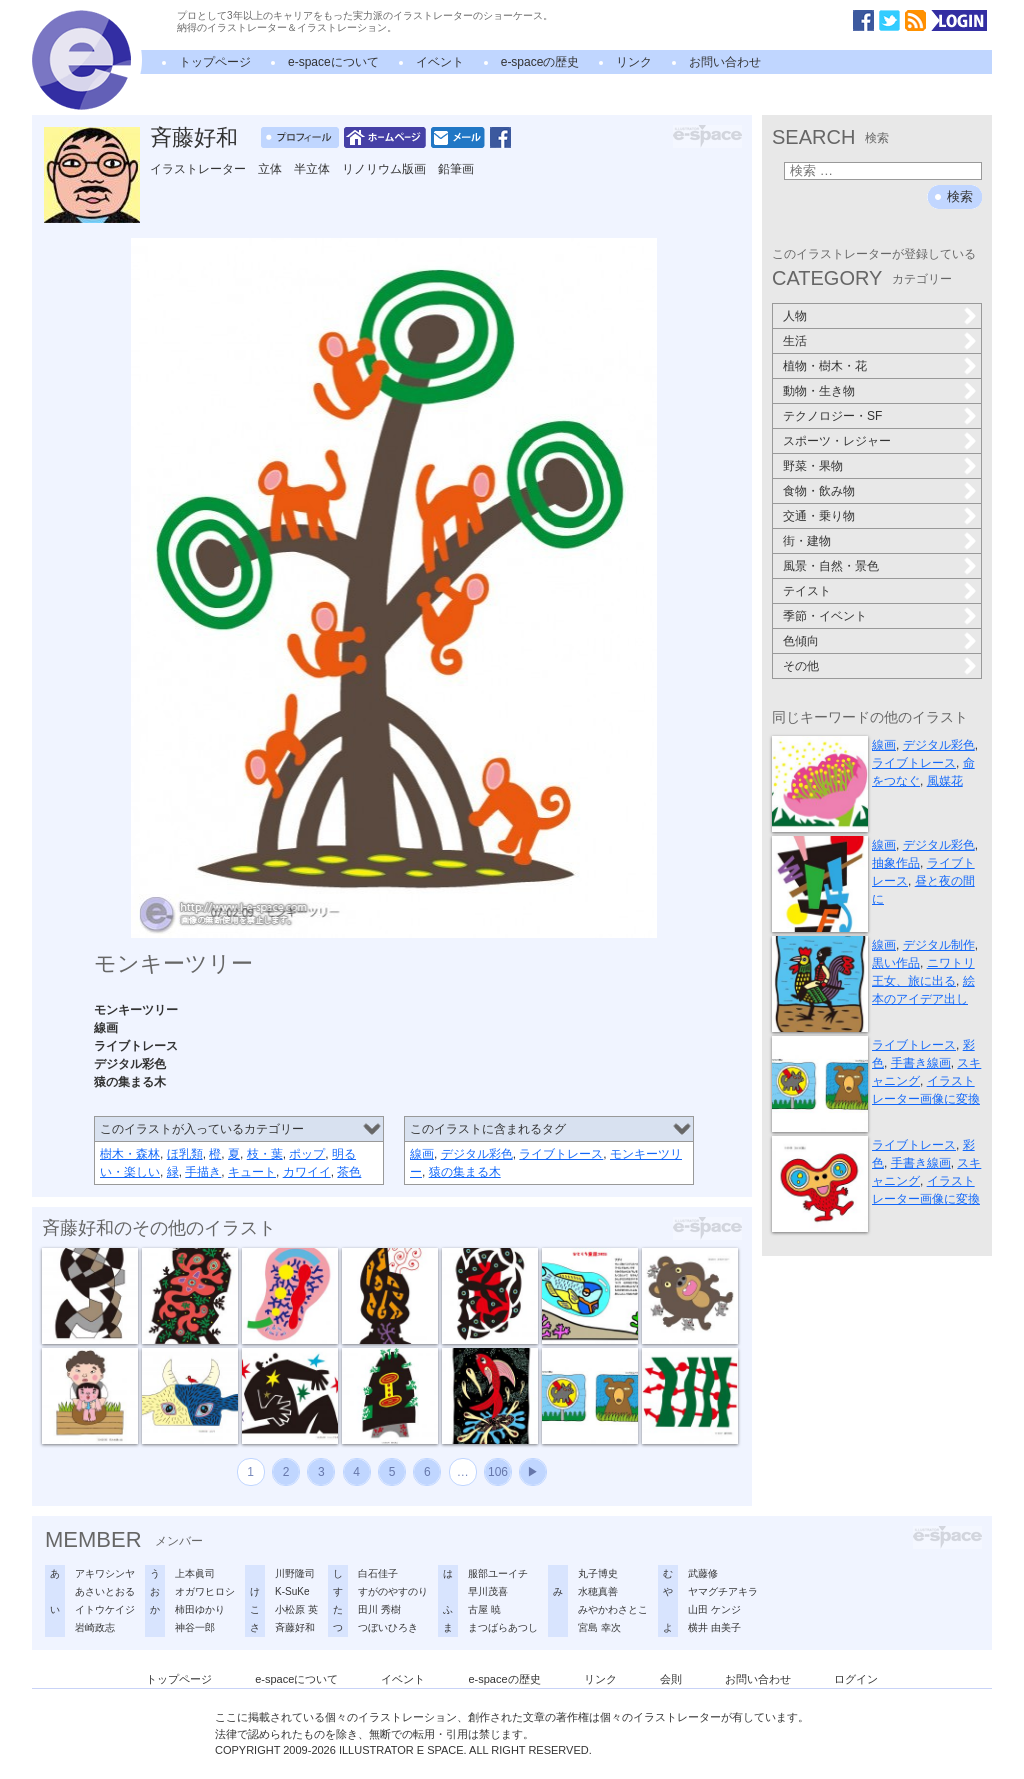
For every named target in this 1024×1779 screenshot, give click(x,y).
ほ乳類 (185, 1154)
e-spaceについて (333, 62)
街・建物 (807, 541)
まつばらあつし (503, 1627)
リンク (634, 62)
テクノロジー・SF (832, 416)
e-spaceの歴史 (540, 62)
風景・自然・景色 (831, 566)
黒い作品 (896, 963)
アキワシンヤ (105, 1573)
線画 (422, 1154)
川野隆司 (295, 1573)
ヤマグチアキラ (723, 1591)
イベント (440, 62)
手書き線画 (921, 1063)
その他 (801, 666)
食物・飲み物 (819, 491)
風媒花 (945, 781)
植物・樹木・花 (825, 366)
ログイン (856, 1679)
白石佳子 (378, 1573)
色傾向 (801, 641)
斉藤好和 (194, 137)
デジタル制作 (939, 945)
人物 (795, 316)
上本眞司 (195, 1573)
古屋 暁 (484, 1609)
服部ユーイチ (498, 1573)
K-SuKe (292, 1591)
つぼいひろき (388, 1627)
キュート (252, 1172)
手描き (203, 1172)
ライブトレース (561, 1154)
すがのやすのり (393, 1591)
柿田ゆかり (200, 1609)
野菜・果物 (813, 466)
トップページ (215, 62)
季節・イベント (825, 616)
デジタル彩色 (477, 1154)
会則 (671, 1679)
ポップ (307, 1154)
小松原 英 (296, 1609)
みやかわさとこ (613, 1609)
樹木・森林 (130, 1154)
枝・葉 (265, 1154)
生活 (795, 341)
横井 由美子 (714, 1627)
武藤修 (703, 1573)
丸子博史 (598, 1573)
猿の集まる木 (465, 1172)
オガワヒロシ (205, 1591)
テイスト (807, 591)
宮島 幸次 (599, 1627)
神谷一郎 (195, 1627)
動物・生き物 (819, 391)
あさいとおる (105, 1591)
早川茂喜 (488, 1591)
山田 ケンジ (714, 1609)
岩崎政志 (95, 1627)
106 (498, 1472)
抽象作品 (896, 863)
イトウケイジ (105, 1609)
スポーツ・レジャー (837, 441)
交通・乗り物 (819, 516)
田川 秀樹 (379, 1609)
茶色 (349, 1172)
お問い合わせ (725, 62)
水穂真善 (598, 1591)
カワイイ (307, 1172)
